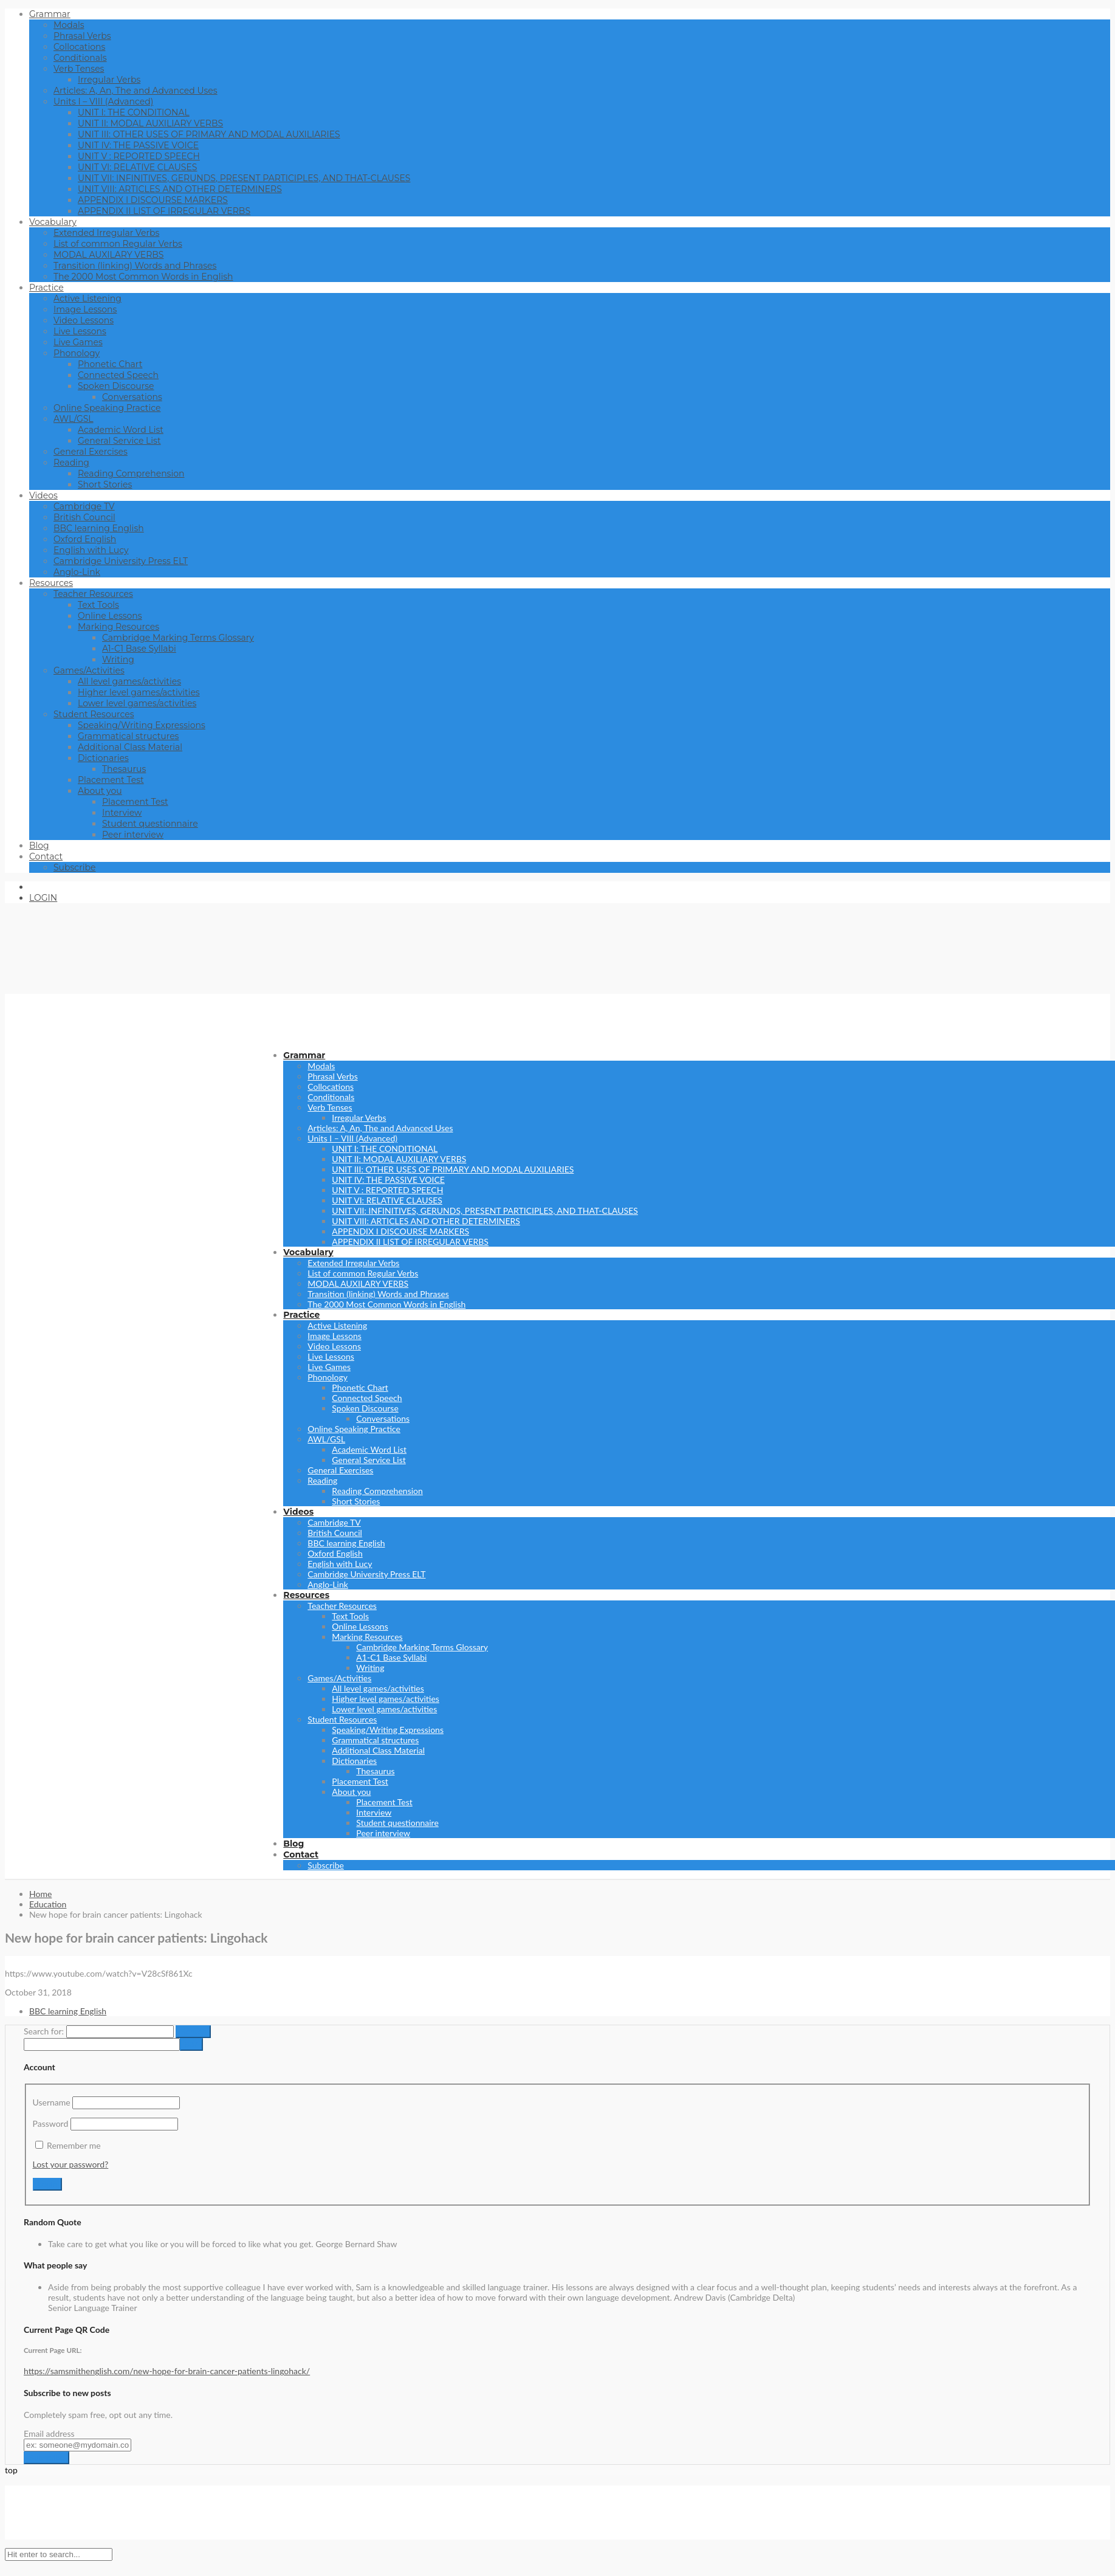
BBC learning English (98, 528)
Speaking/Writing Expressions (141, 725)
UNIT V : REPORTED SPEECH (139, 156)
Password (51, 2123)
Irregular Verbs (109, 79)
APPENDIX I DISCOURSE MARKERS (153, 200)
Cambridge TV (84, 506)
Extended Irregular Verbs (106, 232)
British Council (84, 517)
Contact (46, 856)
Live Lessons (79, 331)
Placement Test (111, 779)
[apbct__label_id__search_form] (102, 2044)
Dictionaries (103, 757)
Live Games (78, 342)
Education (47, 1904)
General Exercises (90, 451)
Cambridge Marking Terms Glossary (178, 637)
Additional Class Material (130, 747)
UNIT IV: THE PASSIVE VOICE (138, 145)
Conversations (132, 396)
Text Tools (98, 604)
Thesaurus (124, 768)
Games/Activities (89, 670)
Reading (71, 462)
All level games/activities (129, 681)
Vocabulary (53, 221)
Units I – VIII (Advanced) (103, 101)
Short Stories (105, 484)
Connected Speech (118, 375)
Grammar (49, 14)
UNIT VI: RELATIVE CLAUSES (137, 167)
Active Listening (87, 298)
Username (51, 2102)
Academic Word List (120, 429)
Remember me (74, 2145)
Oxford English (84, 539)
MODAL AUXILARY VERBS (108, 254)
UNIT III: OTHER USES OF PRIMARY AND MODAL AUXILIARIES (209, 134)
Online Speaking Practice (106, 407)
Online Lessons (110, 615)
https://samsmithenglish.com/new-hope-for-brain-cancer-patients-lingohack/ (167, 2371)
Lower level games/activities (137, 703)
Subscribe (74, 867)
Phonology (76, 353)
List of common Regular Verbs (117, 243)
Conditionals (80, 57)
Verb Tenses (78, 68)
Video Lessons (83, 320)
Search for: (44, 2031)
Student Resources (93, 714)
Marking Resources (118, 626)
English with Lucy (91, 550)
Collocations (79, 46)
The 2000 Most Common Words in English (143, 276)
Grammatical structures (128, 736)
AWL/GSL (73, 418)
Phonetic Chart (110, 364)
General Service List (119, 440)
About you (100, 790)
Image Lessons (85, 309)
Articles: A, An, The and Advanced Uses (135, 90)
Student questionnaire (150, 823)
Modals (68, 24)
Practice (46, 287)
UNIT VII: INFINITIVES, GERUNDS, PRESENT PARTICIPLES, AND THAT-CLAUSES (244, 178)
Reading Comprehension (131, 473)
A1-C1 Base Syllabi (139, 648)
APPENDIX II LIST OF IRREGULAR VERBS (164, 210)
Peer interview (132, 834)
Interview (122, 812)
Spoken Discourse (116, 386)
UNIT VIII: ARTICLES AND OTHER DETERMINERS (180, 189)
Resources (51, 582)
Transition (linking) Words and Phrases (134, 265)
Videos (43, 495)
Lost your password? (71, 2164)
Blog (39, 845)
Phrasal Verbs (82, 35)
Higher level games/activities (139, 692)
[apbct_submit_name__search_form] (191, 2044)
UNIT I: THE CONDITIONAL (134, 112)
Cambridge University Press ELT (120, 561)
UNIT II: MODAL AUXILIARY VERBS (150, 123)
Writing (118, 659)
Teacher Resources (93, 593)
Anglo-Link (76, 572)
